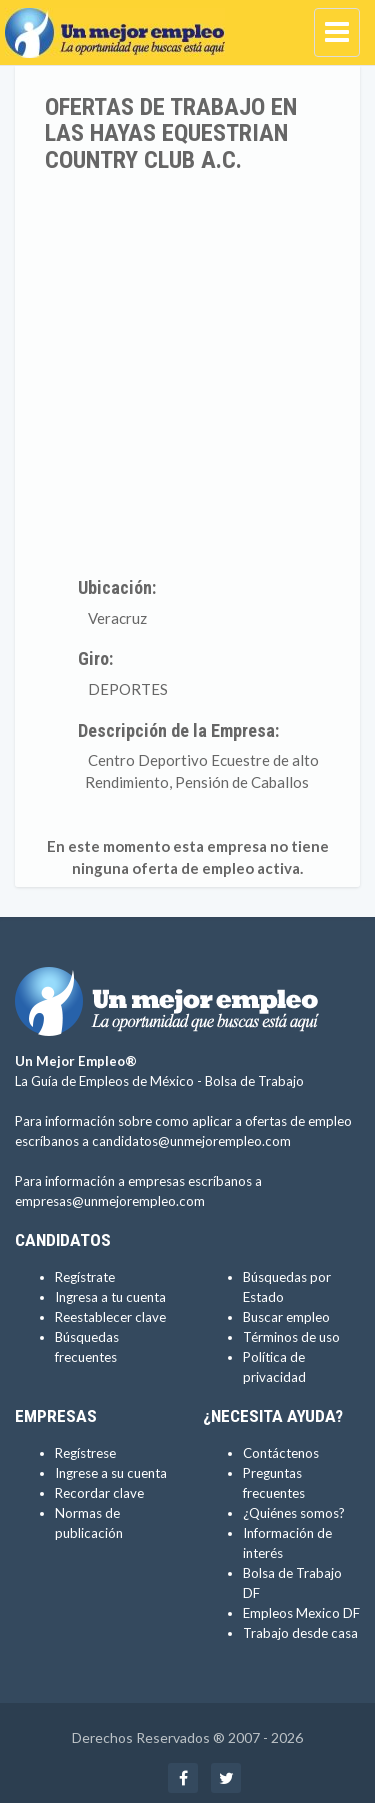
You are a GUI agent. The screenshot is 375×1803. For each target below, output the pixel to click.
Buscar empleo (286, 1317)
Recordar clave (99, 1493)
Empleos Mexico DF (301, 1613)
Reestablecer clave (110, 1317)
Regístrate (85, 1277)
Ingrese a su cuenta (111, 1473)
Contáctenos (281, 1453)
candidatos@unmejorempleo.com (191, 1141)
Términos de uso (291, 1337)
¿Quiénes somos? (294, 1513)
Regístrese (85, 1453)
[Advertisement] (187, 370)
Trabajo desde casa (300, 1633)
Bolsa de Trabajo (254, 1081)
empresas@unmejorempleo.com (110, 1201)
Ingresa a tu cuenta (110, 1297)
